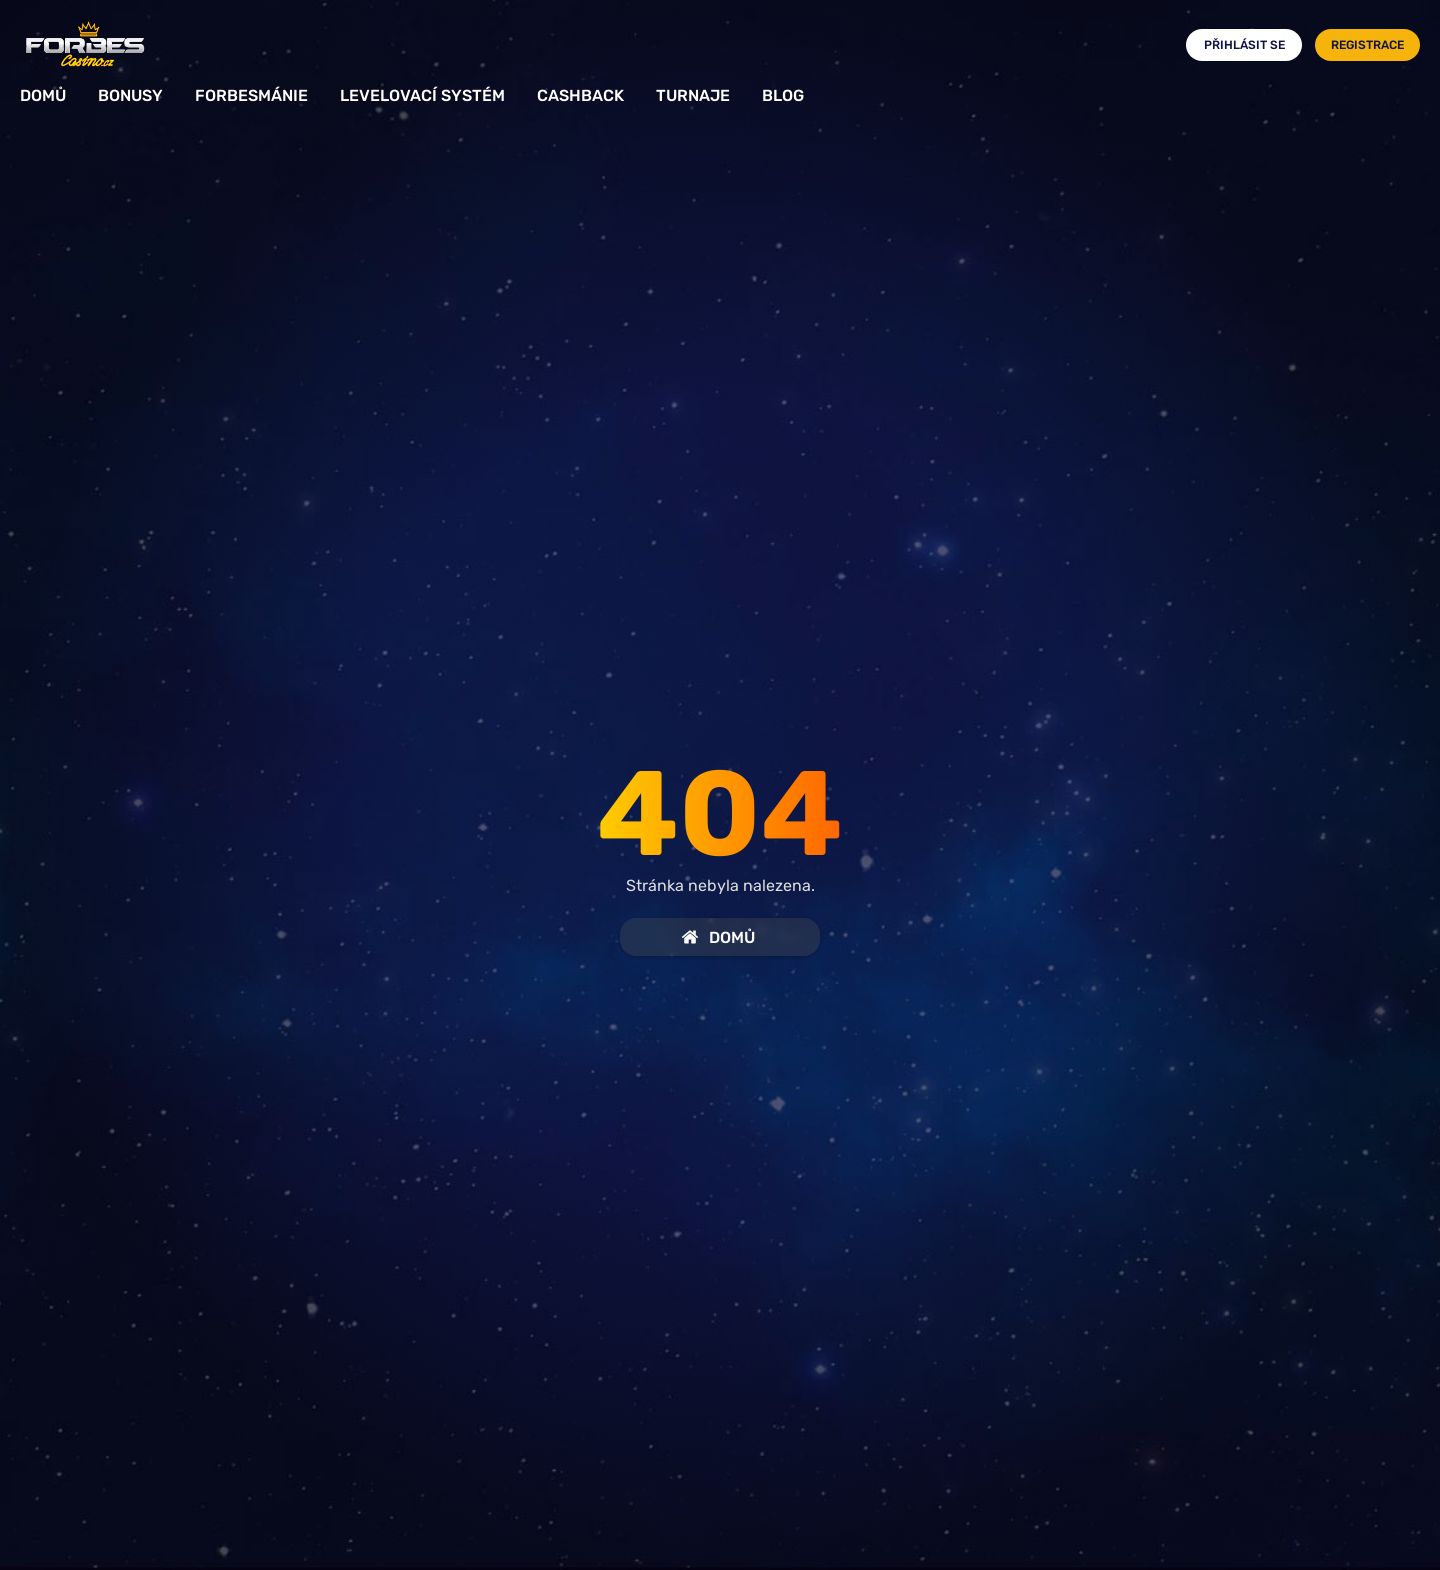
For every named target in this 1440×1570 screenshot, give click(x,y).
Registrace (1367, 45)
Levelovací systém (422, 95)
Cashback (580, 95)
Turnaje (693, 95)
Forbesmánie (251, 95)
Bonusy (130, 95)
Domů (43, 95)
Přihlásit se (1244, 45)
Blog (783, 95)
